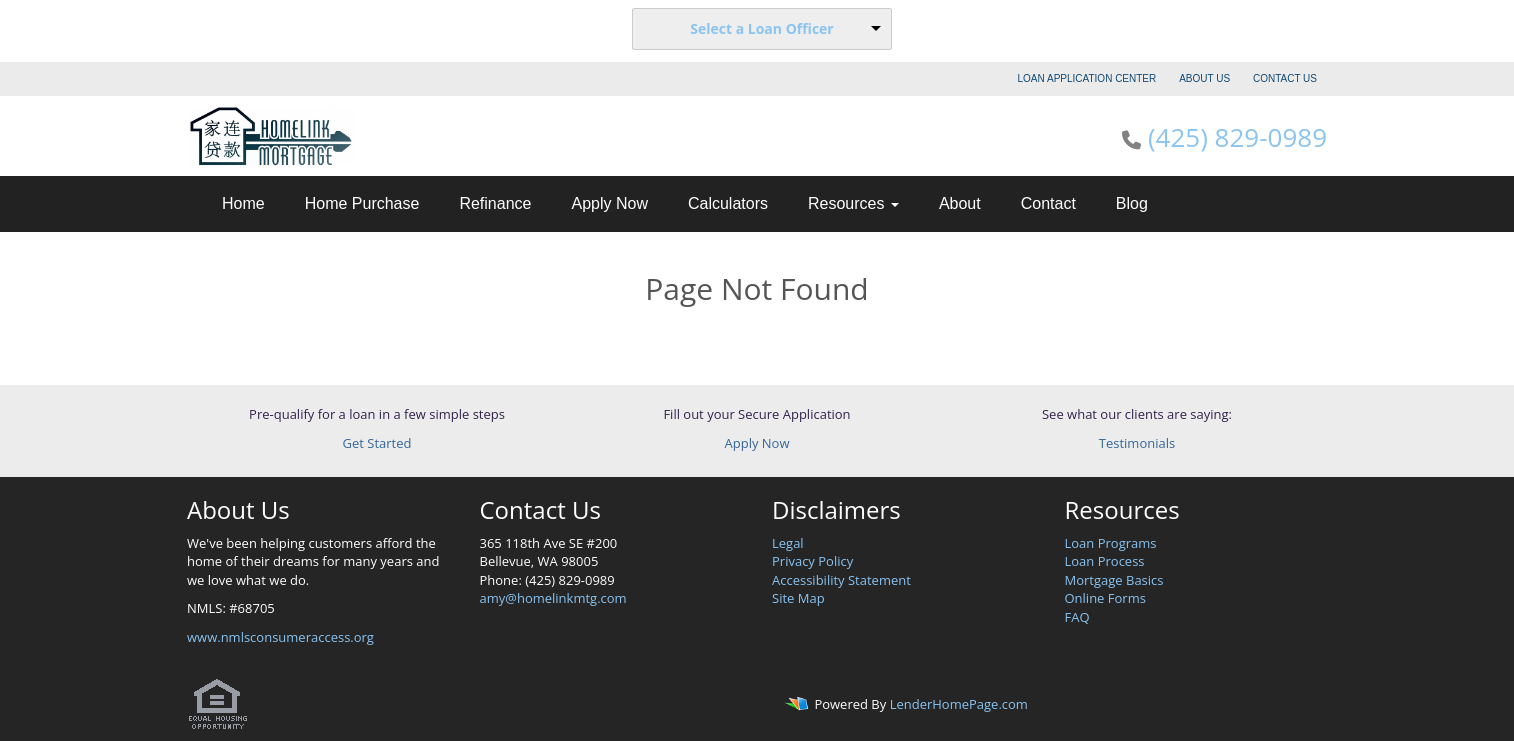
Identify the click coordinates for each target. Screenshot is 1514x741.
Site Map (798, 598)
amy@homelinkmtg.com (553, 598)
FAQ (1077, 617)
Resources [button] (853, 203)
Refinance (495, 203)
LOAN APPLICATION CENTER (1087, 78)
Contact (1048, 203)
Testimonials (1137, 443)
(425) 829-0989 (1237, 137)
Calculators (728, 203)
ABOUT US (1204, 78)
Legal (788, 543)
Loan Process (1105, 561)
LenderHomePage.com (959, 705)
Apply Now (609, 203)
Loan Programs (1111, 543)
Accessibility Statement (841, 580)
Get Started (377, 443)
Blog (1132, 203)
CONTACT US (1285, 78)
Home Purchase (362, 203)
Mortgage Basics (1114, 580)
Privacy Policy (812, 561)
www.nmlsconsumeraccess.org (280, 637)
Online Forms (1105, 598)
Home (243, 203)
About (960, 203)
